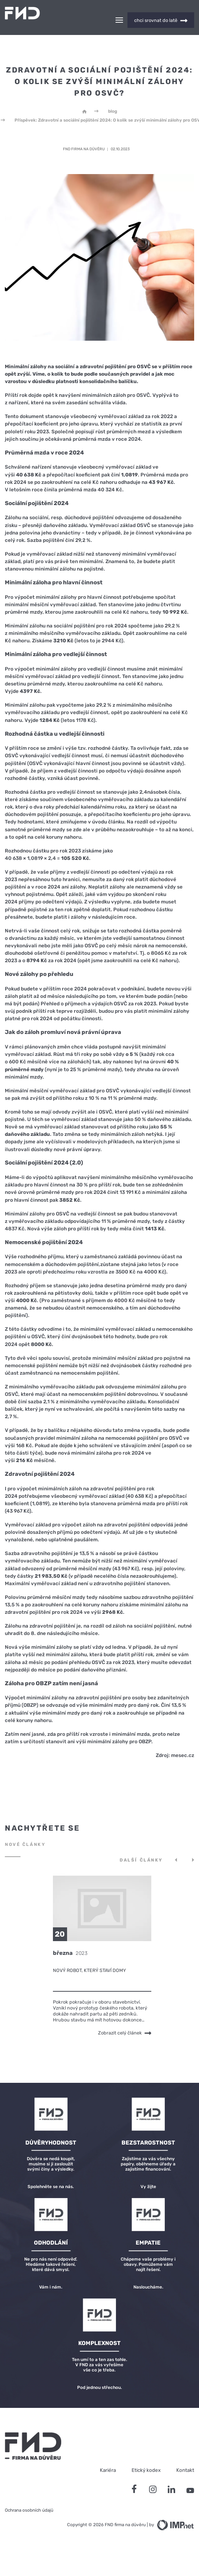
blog (112, 98)
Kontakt (185, 2457)
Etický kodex (146, 2457)
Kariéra (108, 2457)
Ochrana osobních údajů (29, 2497)
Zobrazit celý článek (125, 2020)
